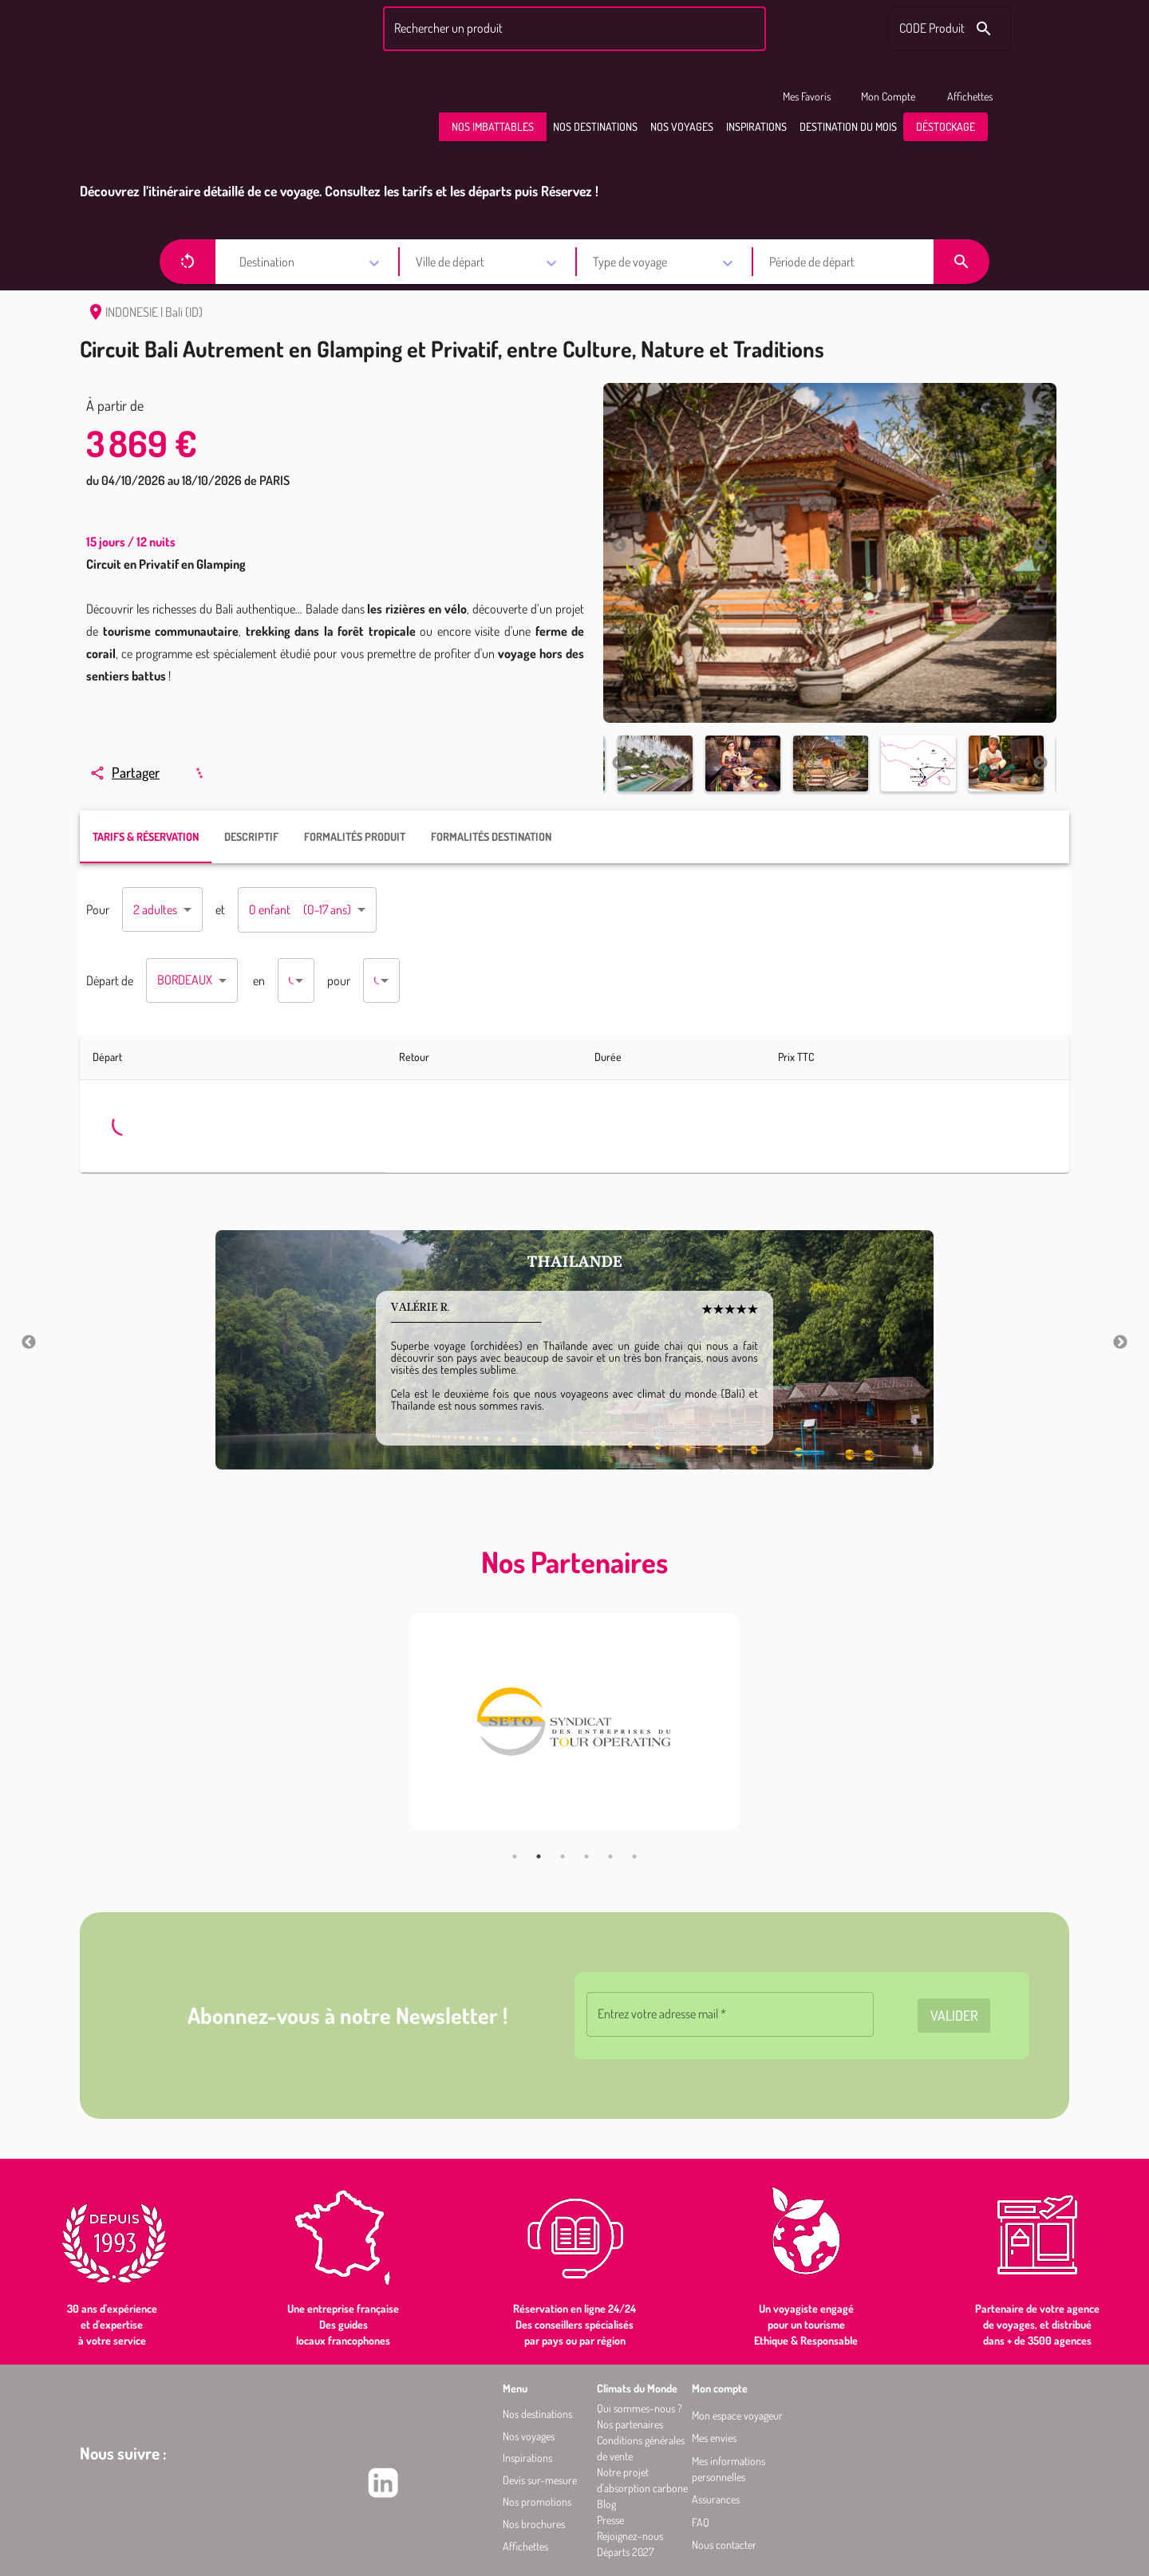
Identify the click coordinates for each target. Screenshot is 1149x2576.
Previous (619, 546)
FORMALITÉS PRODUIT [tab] (354, 836)
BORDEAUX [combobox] (184, 980)
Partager (124, 772)
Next (1040, 546)
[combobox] (572, 29)
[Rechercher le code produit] (984, 29)
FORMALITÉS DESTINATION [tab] (491, 836)
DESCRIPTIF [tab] (251, 836)
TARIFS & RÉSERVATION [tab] (146, 836)
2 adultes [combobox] (155, 909)
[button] (493, 127)
